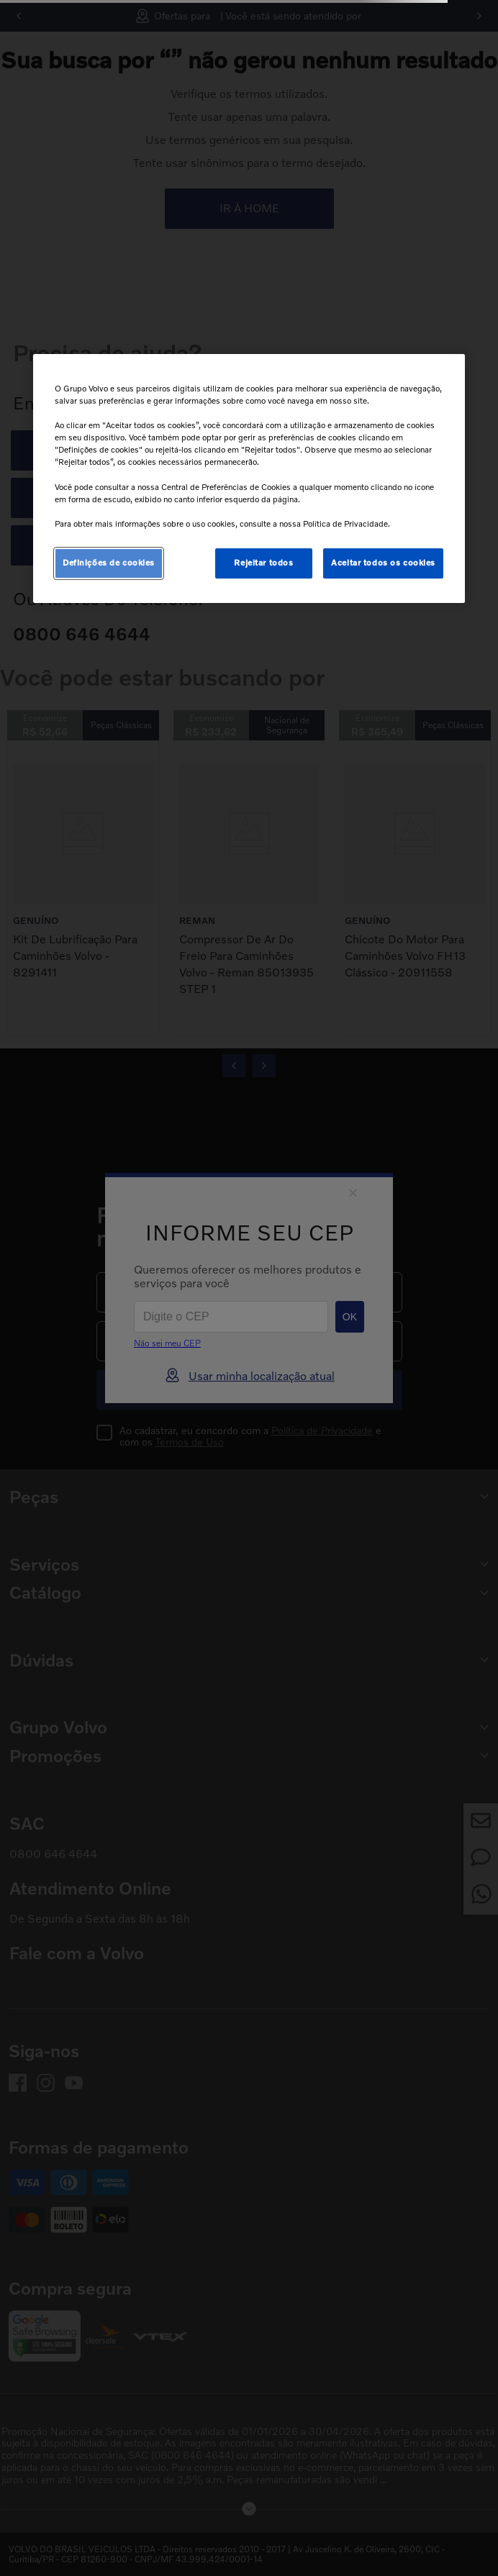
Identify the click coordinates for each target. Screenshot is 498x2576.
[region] (249, 478)
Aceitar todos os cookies (383, 563)
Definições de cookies (109, 563)
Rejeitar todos (263, 563)
